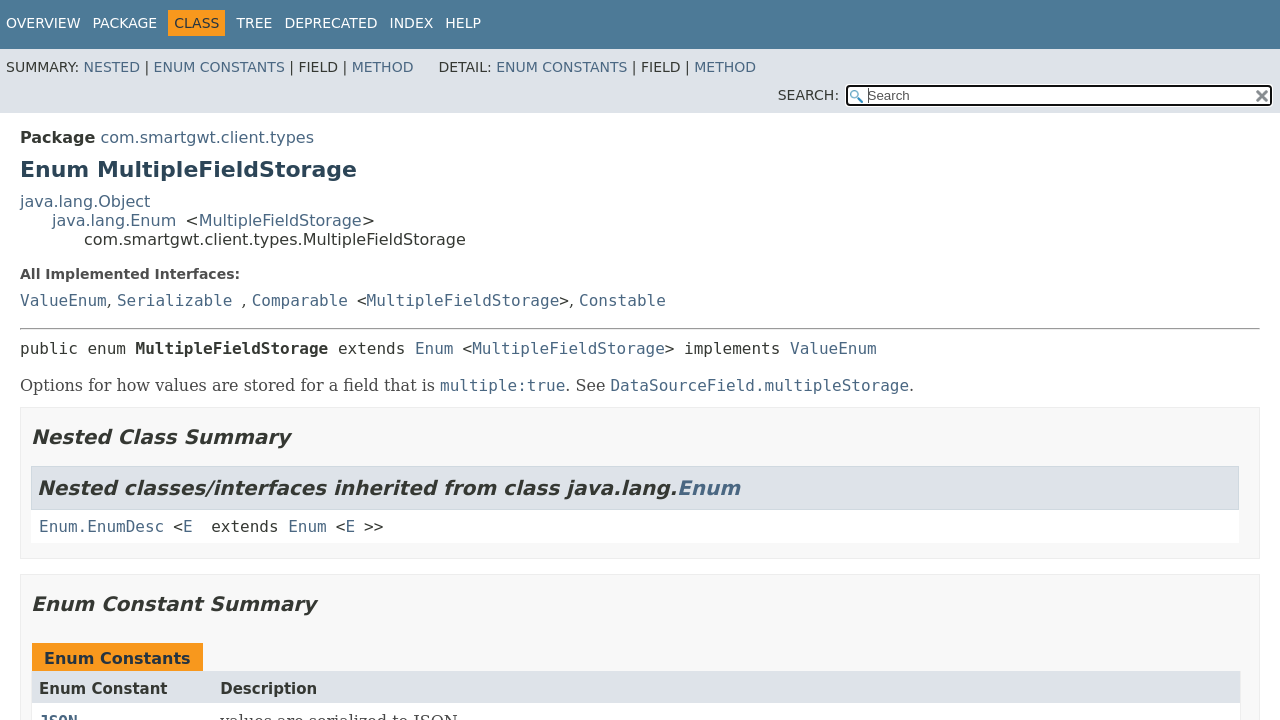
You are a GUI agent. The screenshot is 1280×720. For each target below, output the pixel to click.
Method (383, 67)
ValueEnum (63, 300)
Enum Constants (219, 67)
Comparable (300, 300)
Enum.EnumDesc (101, 526)
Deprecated (330, 23)
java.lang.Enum (114, 220)
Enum (434, 348)
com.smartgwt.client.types (207, 137)
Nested (112, 67)
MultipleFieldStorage (280, 220)
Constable (622, 300)
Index (412, 23)
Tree (254, 23)
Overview (43, 23)
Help (463, 23)
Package (125, 23)
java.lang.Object (85, 201)
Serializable (175, 300)
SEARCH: (808, 95)
